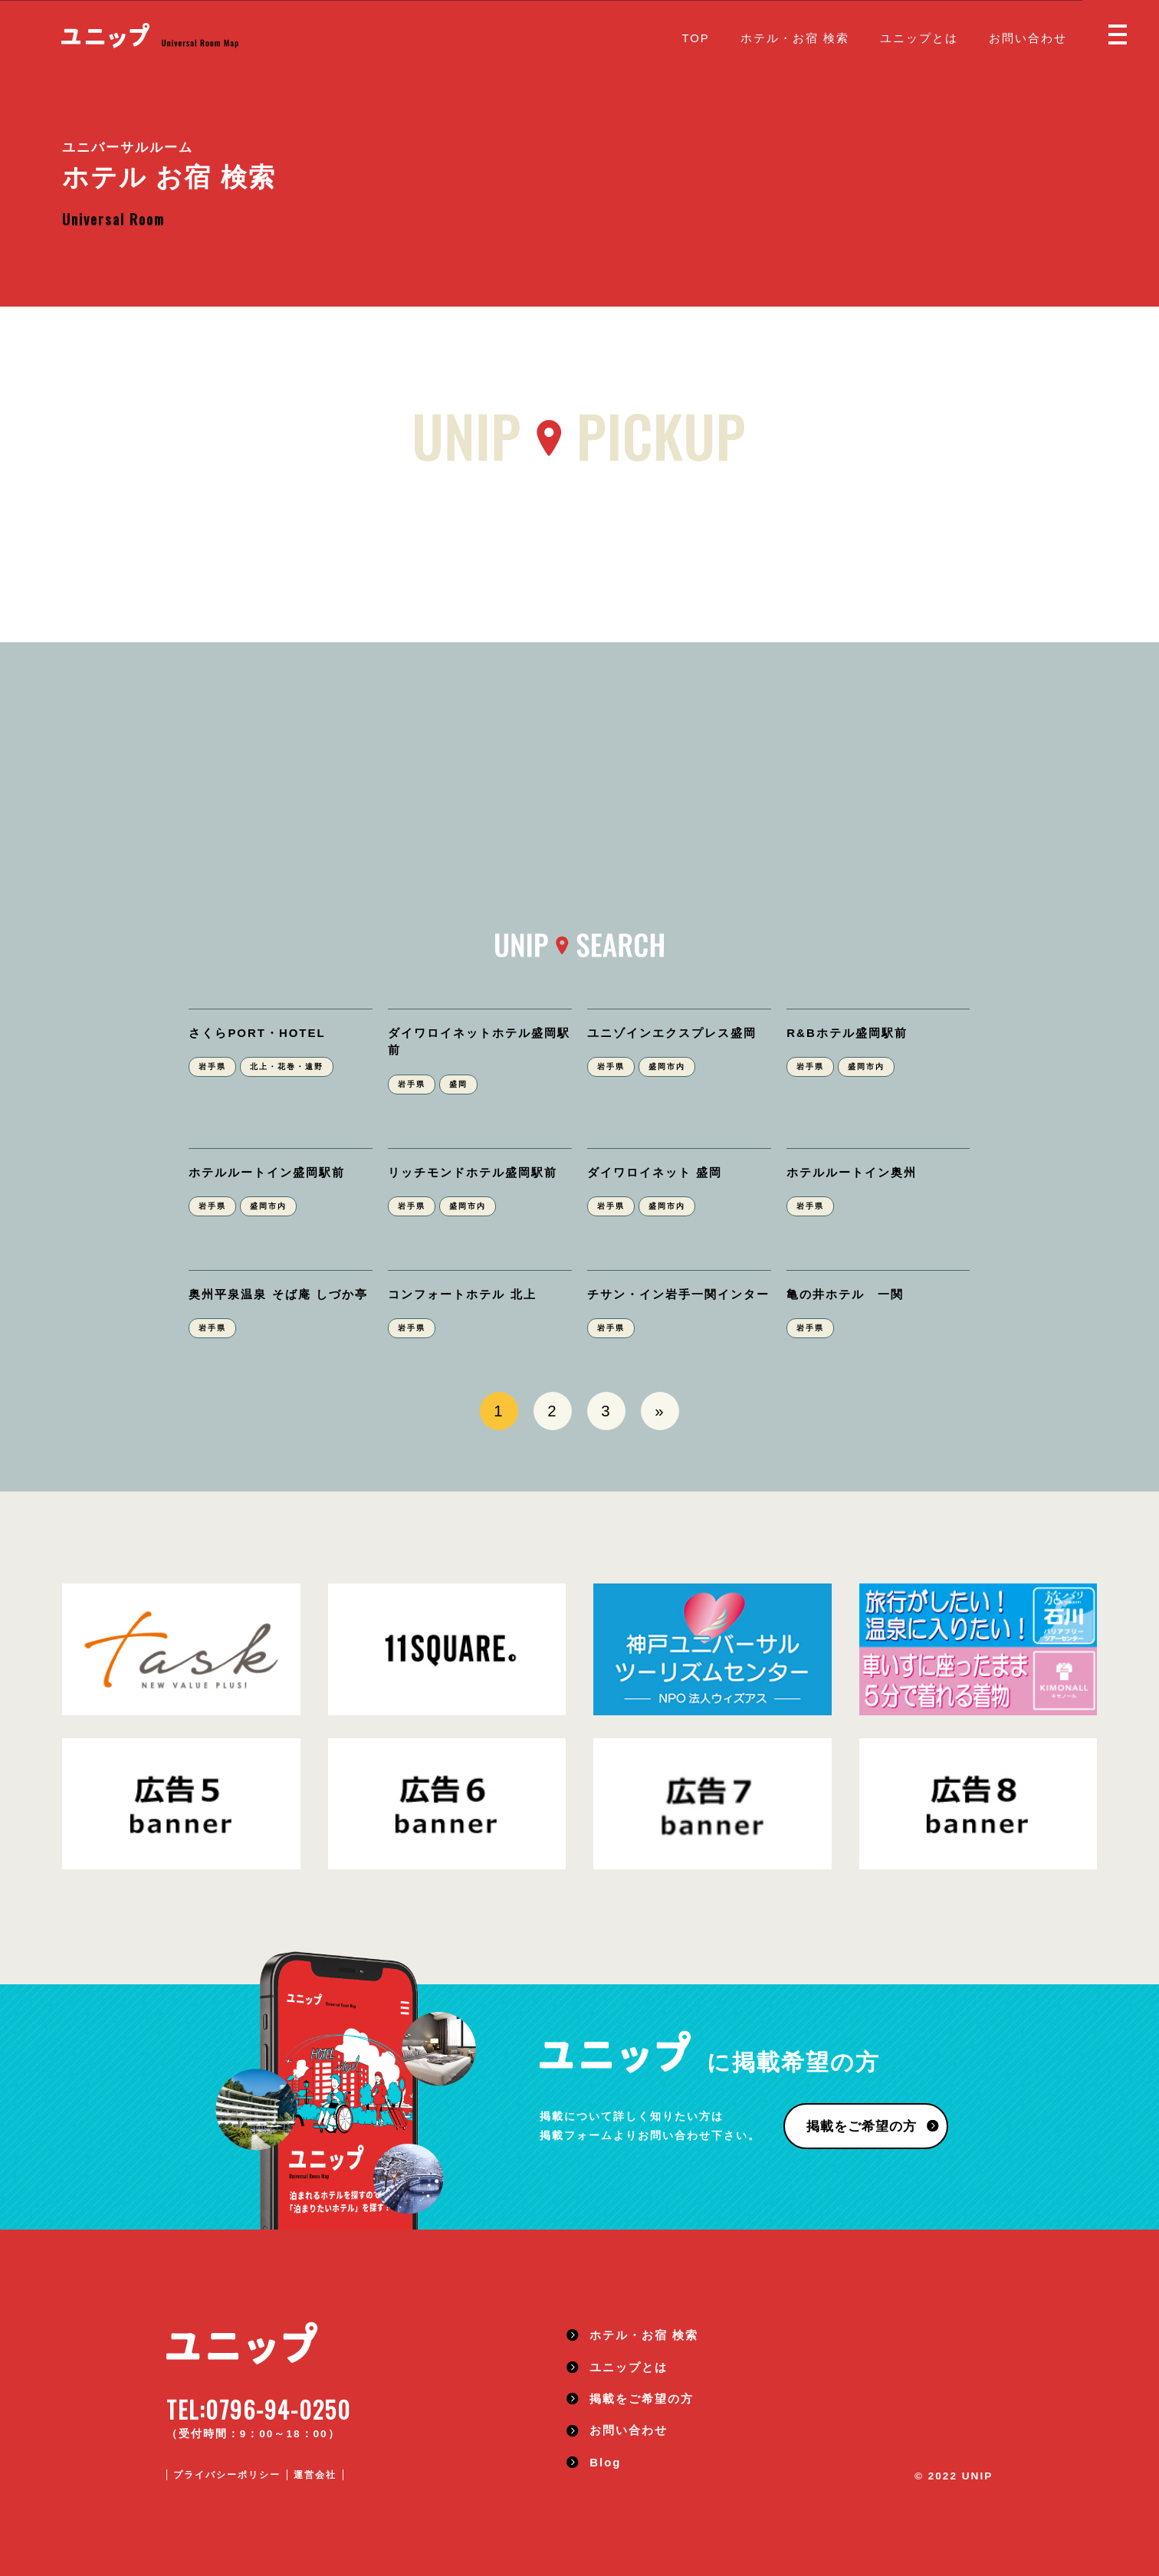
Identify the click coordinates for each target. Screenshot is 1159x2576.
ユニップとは (919, 37)
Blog (605, 2462)
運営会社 (315, 2474)
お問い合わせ (1028, 37)
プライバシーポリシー (227, 2474)
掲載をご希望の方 (860, 2127)
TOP (695, 37)
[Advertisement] (579, 818)
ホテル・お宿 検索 (794, 37)
